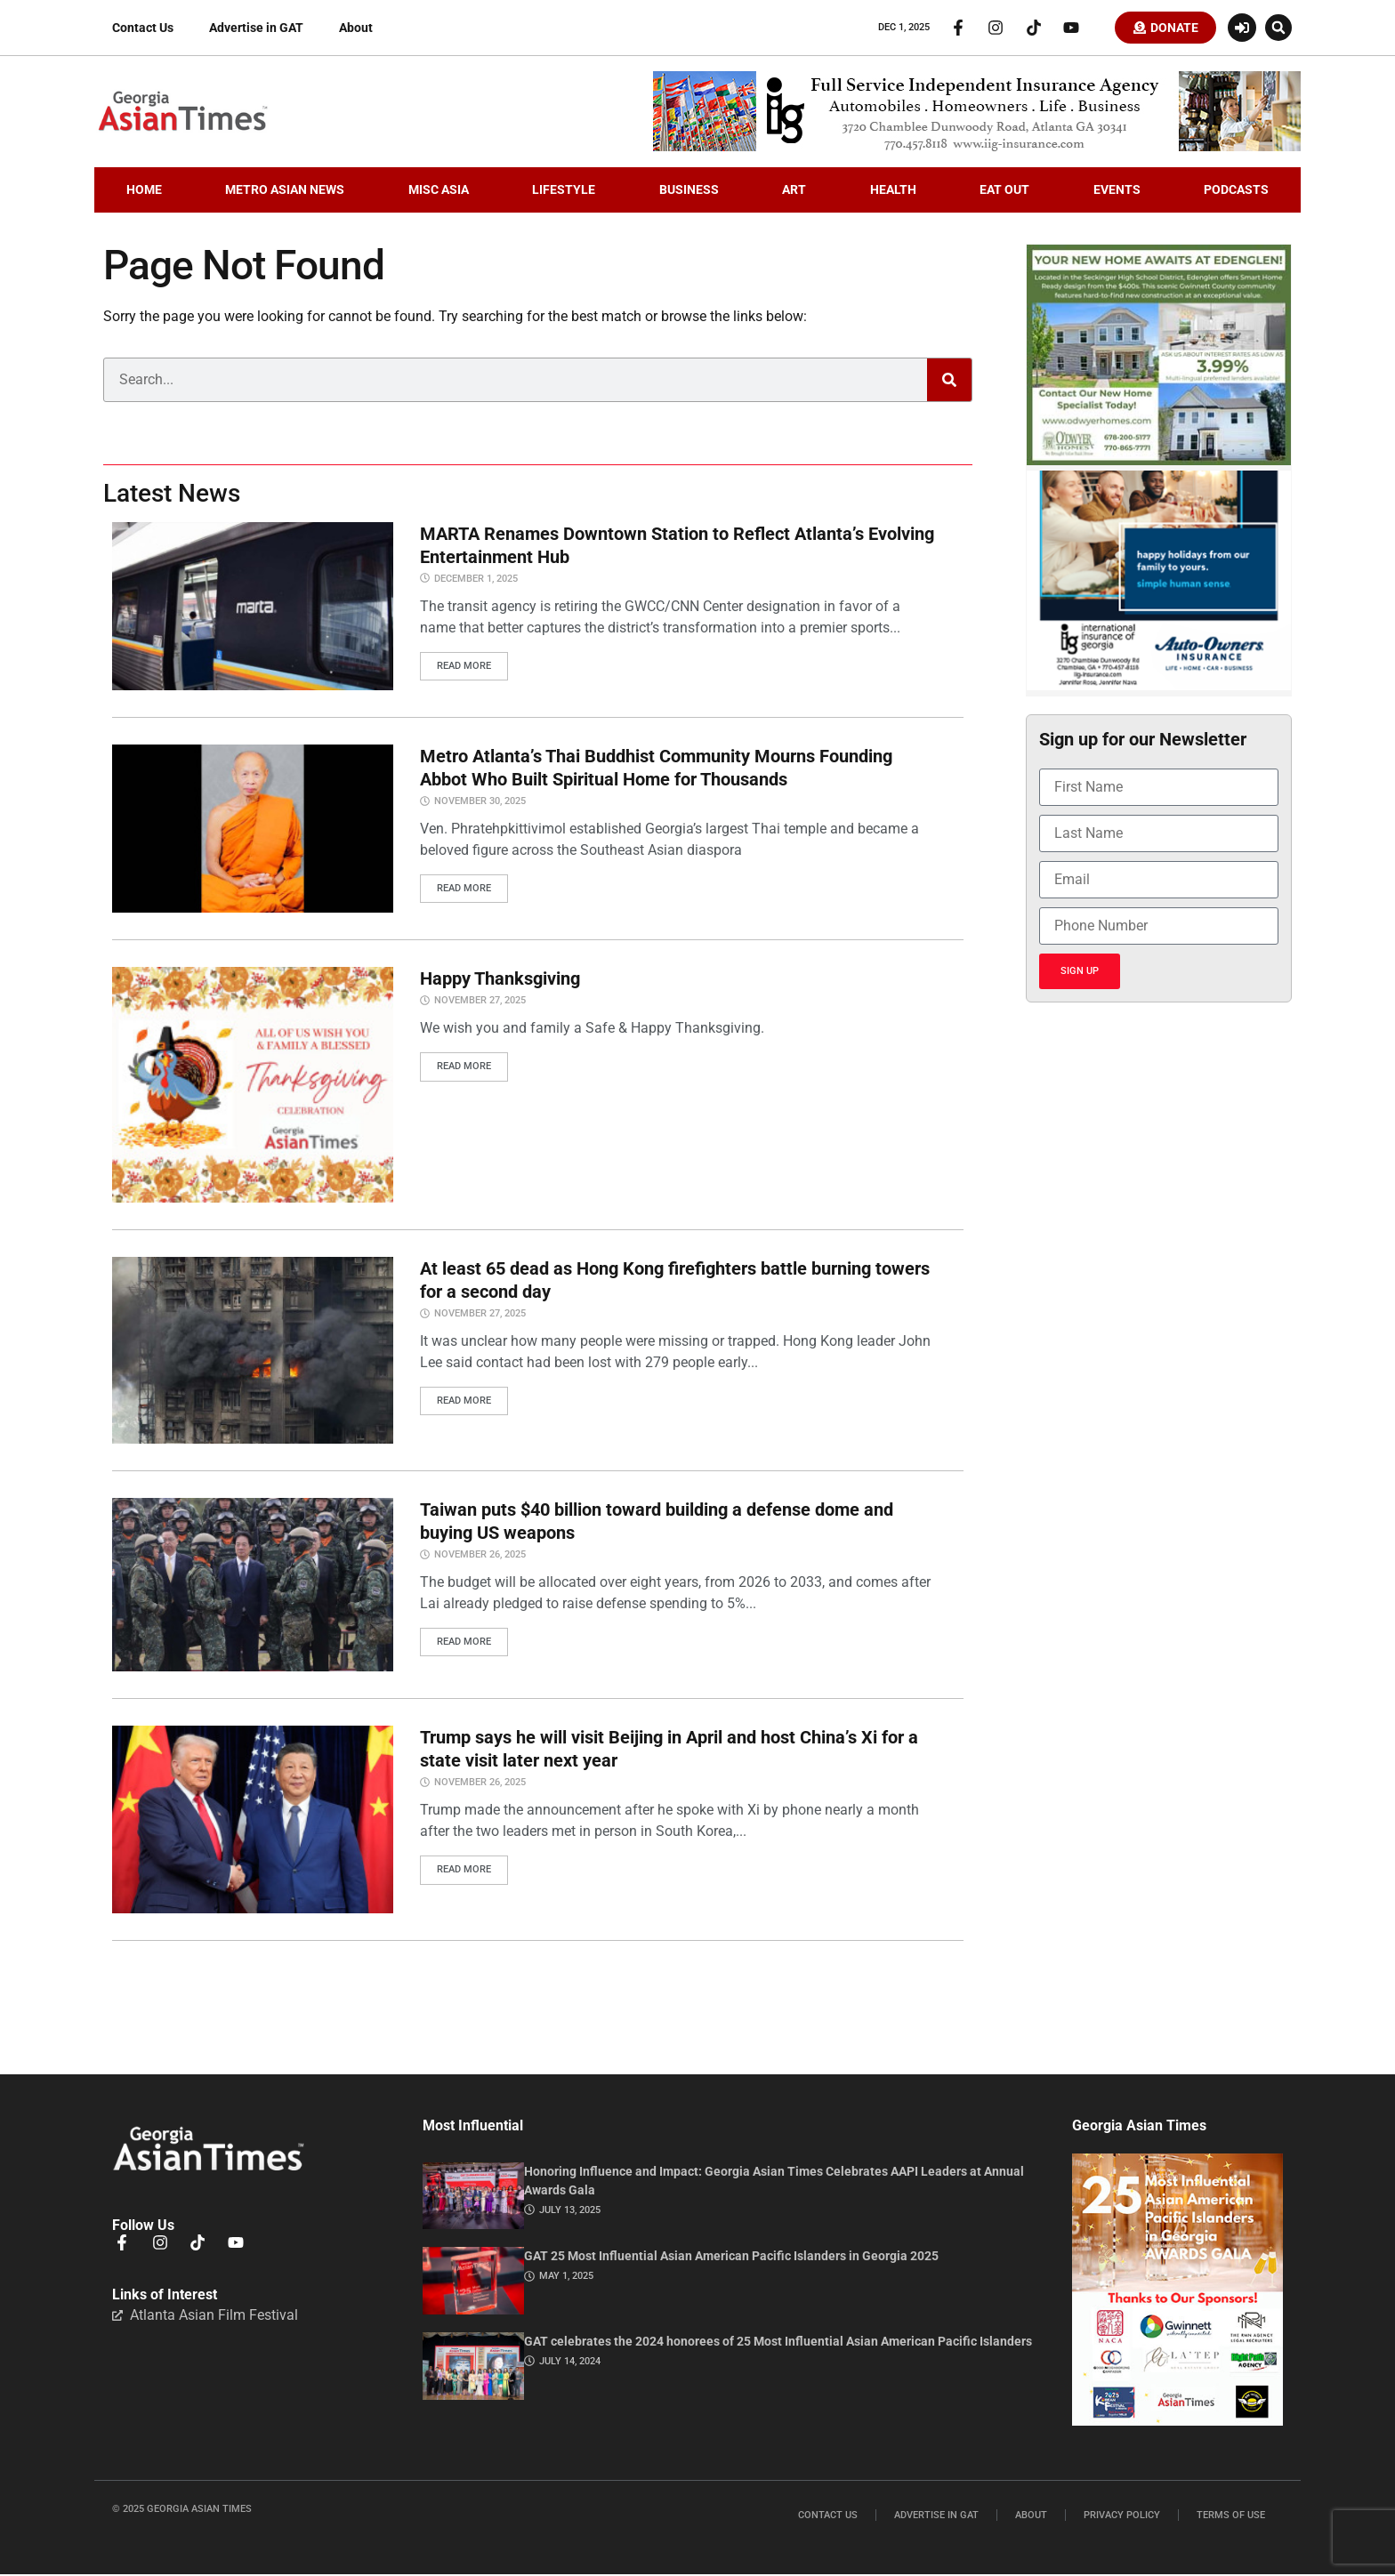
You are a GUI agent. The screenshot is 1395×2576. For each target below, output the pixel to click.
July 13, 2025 (570, 2212)
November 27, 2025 (480, 1002)
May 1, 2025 (566, 2278)
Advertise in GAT (256, 28)
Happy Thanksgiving (500, 980)
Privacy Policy (1122, 2517)
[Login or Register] (1242, 28)
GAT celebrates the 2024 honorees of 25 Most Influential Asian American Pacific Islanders (778, 2343)
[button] (1278, 28)
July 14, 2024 (570, 2363)
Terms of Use (1231, 2517)
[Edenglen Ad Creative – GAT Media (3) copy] (1159, 462)
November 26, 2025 (480, 1556)
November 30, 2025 (480, 803)
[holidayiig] (1159, 687)
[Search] (949, 381)
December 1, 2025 (476, 580)
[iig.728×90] (977, 148)
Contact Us (142, 28)
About (356, 28)
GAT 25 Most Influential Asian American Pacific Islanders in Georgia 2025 (731, 2258)
